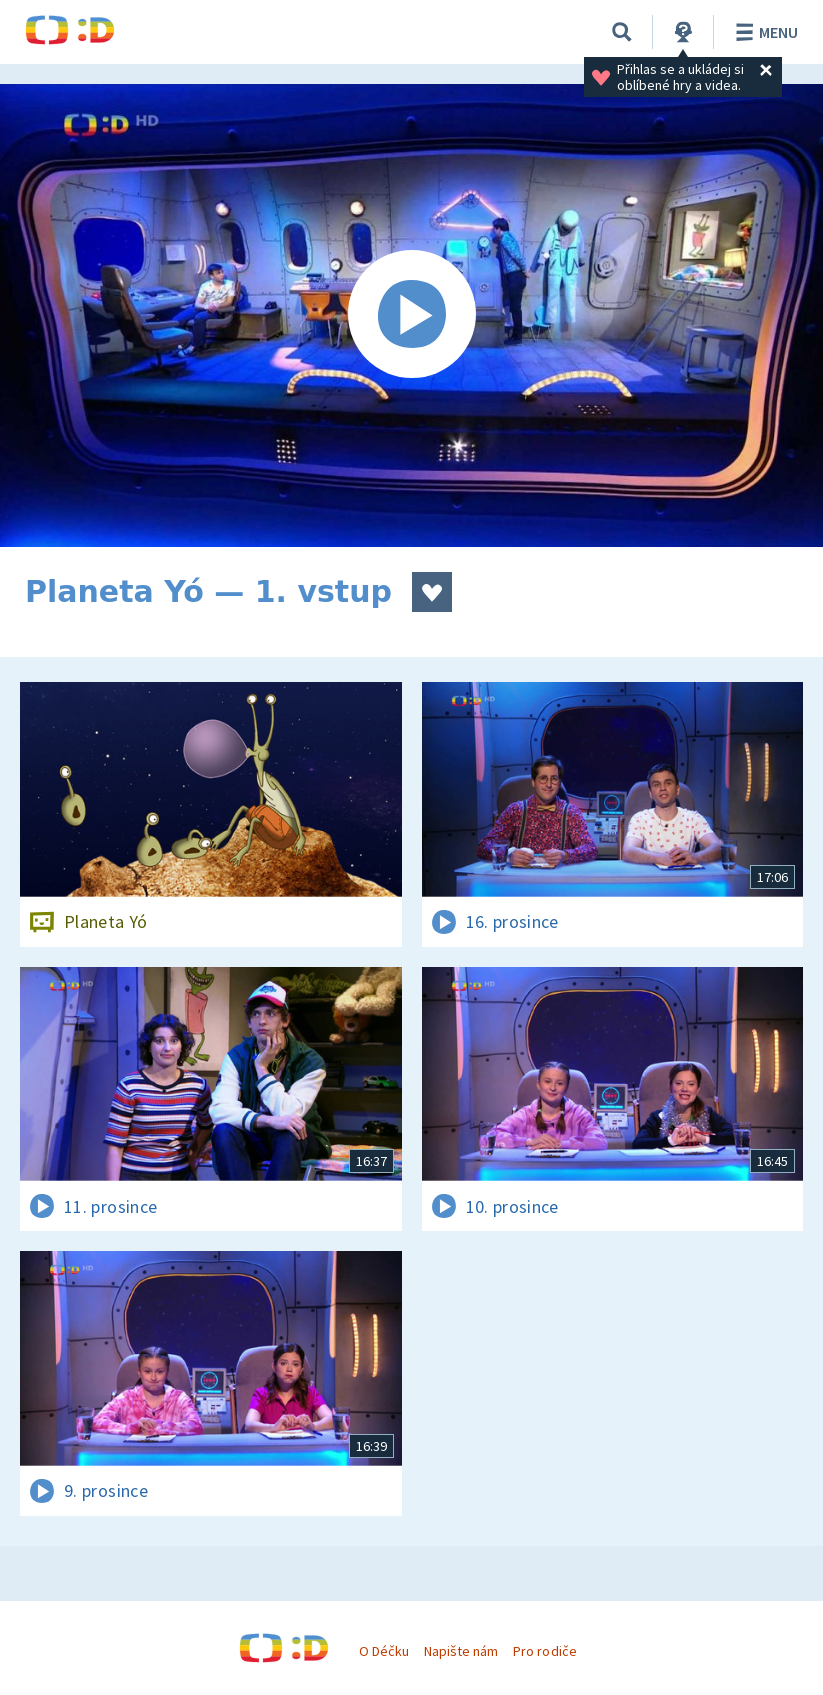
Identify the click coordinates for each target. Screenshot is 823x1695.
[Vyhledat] (622, 32)
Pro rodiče (544, 1651)
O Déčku (384, 1651)
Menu (763, 32)
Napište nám (461, 1651)
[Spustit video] (411, 315)
